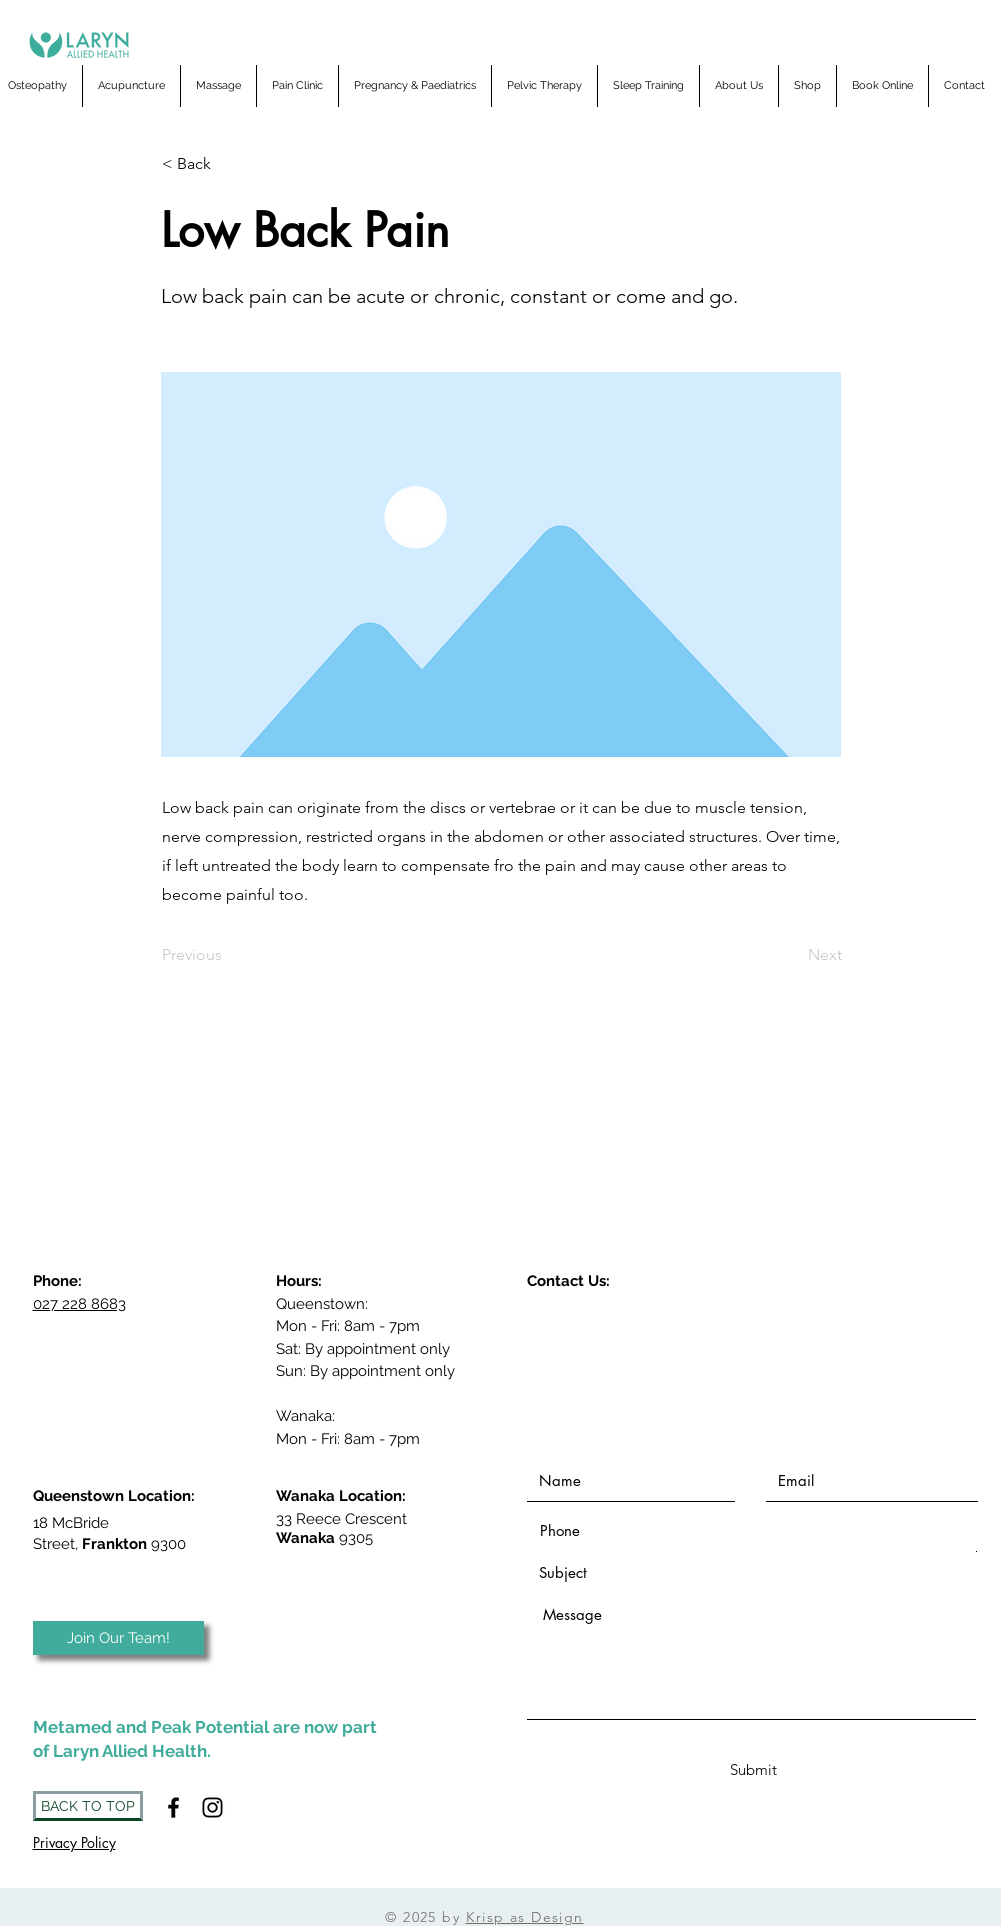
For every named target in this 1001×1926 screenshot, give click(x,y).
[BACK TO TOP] (88, 1806)
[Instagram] (212, 1807)
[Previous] (228, 956)
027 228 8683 (79, 1304)
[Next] (792, 956)
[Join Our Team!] (118, 1638)
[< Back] (228, 164)
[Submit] (754, 1769)
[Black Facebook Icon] (173, 1807)
